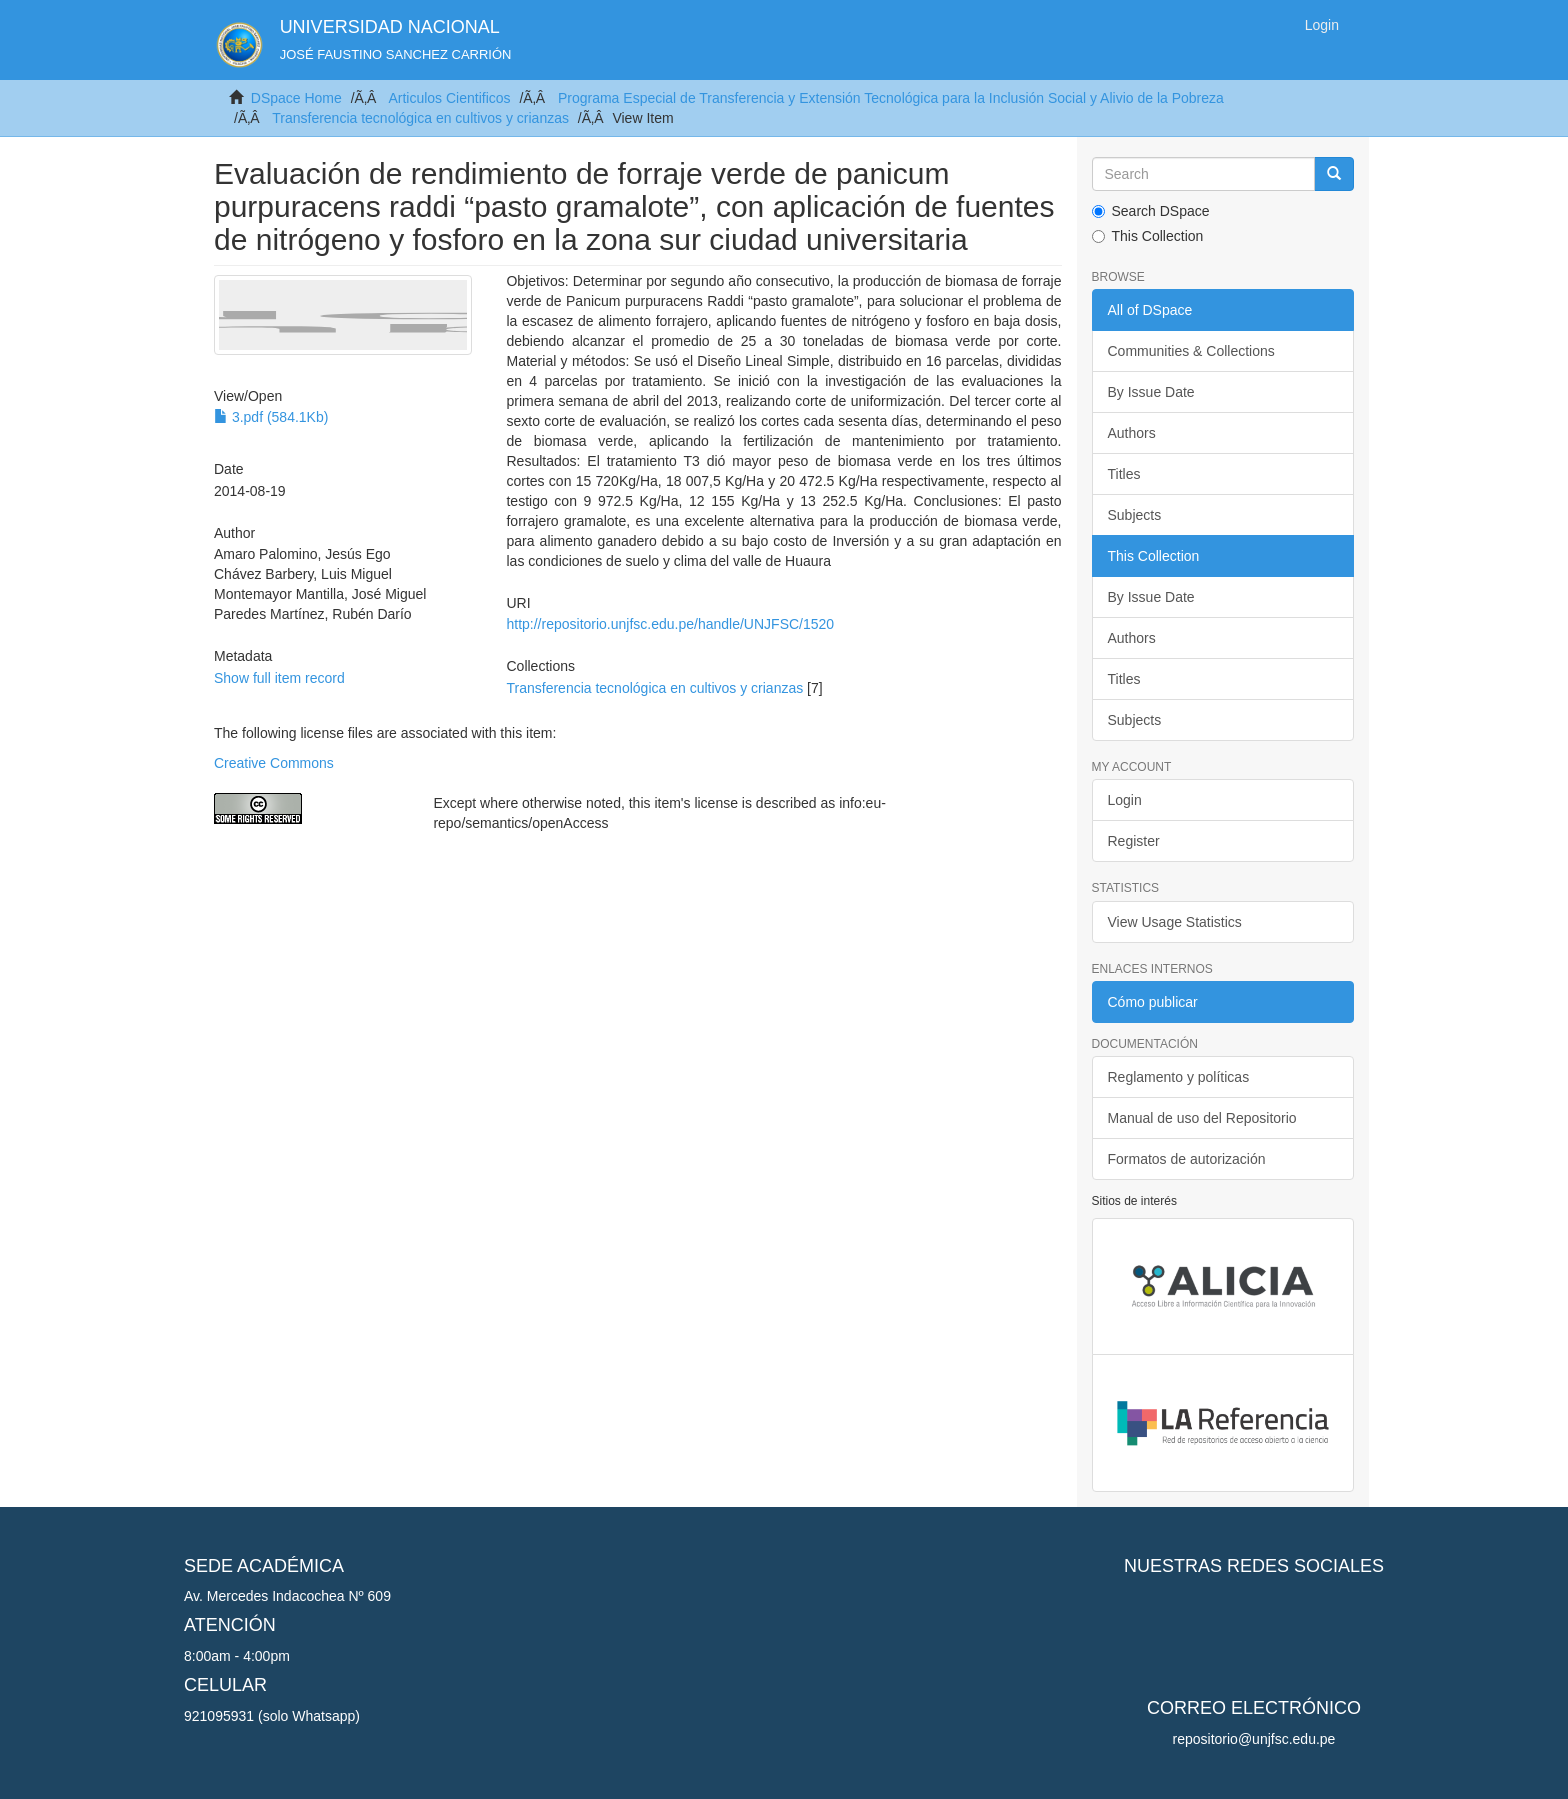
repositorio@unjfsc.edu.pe (1254, 1739)
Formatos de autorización (1187, 1159)
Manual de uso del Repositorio (1202, 1118)
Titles (1124, 474)
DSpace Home (296, 98)
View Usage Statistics (1175, 922)
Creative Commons (274, 763)
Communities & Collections (1191, 351)
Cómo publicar (1153, 1002)
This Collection (1148, 236)
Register (1134, 841)
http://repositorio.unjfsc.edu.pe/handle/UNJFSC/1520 (670, 624)
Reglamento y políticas (1179, 1077)
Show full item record (279, 678)
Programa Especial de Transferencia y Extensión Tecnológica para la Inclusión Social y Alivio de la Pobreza (891, 98)
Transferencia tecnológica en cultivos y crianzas (420, 118)
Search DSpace (1151, 211)
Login (1125, 800)
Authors (1132, 433)
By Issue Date (1151, 392)
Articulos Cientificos (449, 98)
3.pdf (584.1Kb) (271, 417)
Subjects (1135, 515)
